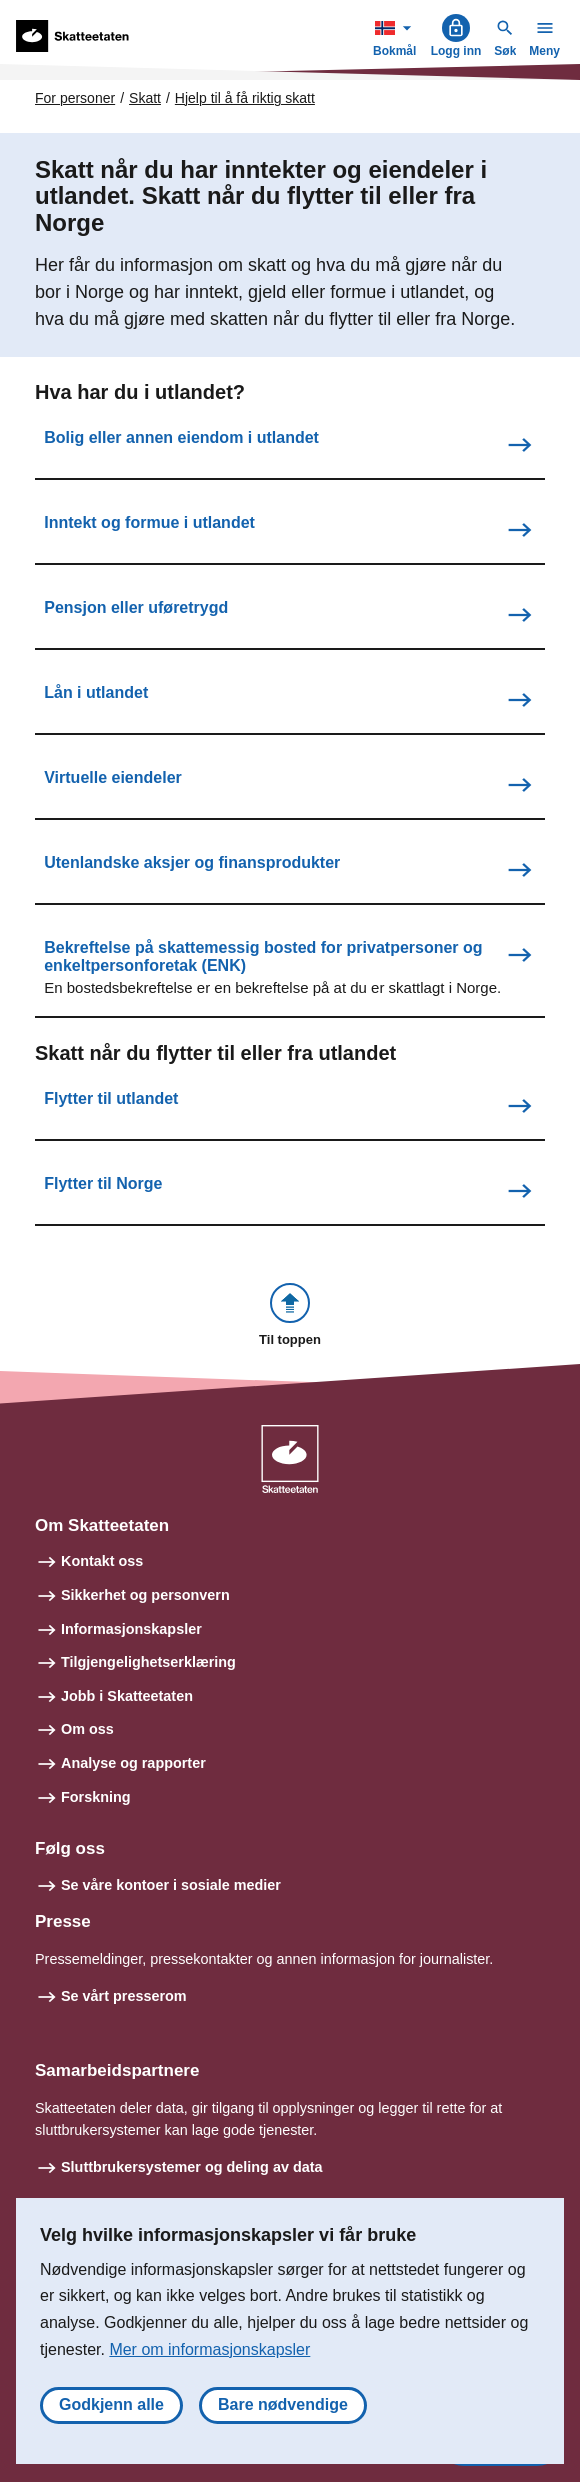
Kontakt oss (102, 1561)
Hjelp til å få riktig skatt (245, 98)
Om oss (87, 1729)
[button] (290, 1316)
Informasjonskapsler (131, 1629)
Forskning (96, 1797)
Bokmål (397, 35)
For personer (75, 98)
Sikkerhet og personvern (145, 1595)
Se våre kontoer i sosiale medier (171, 1885)
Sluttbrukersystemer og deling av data (192, 2167)
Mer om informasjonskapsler (209, 2349)
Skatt (145, 98)
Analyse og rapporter (133, 1763)
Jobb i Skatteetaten (127, 1696)
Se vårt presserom (124, 1996)
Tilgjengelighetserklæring (148, 1662)
